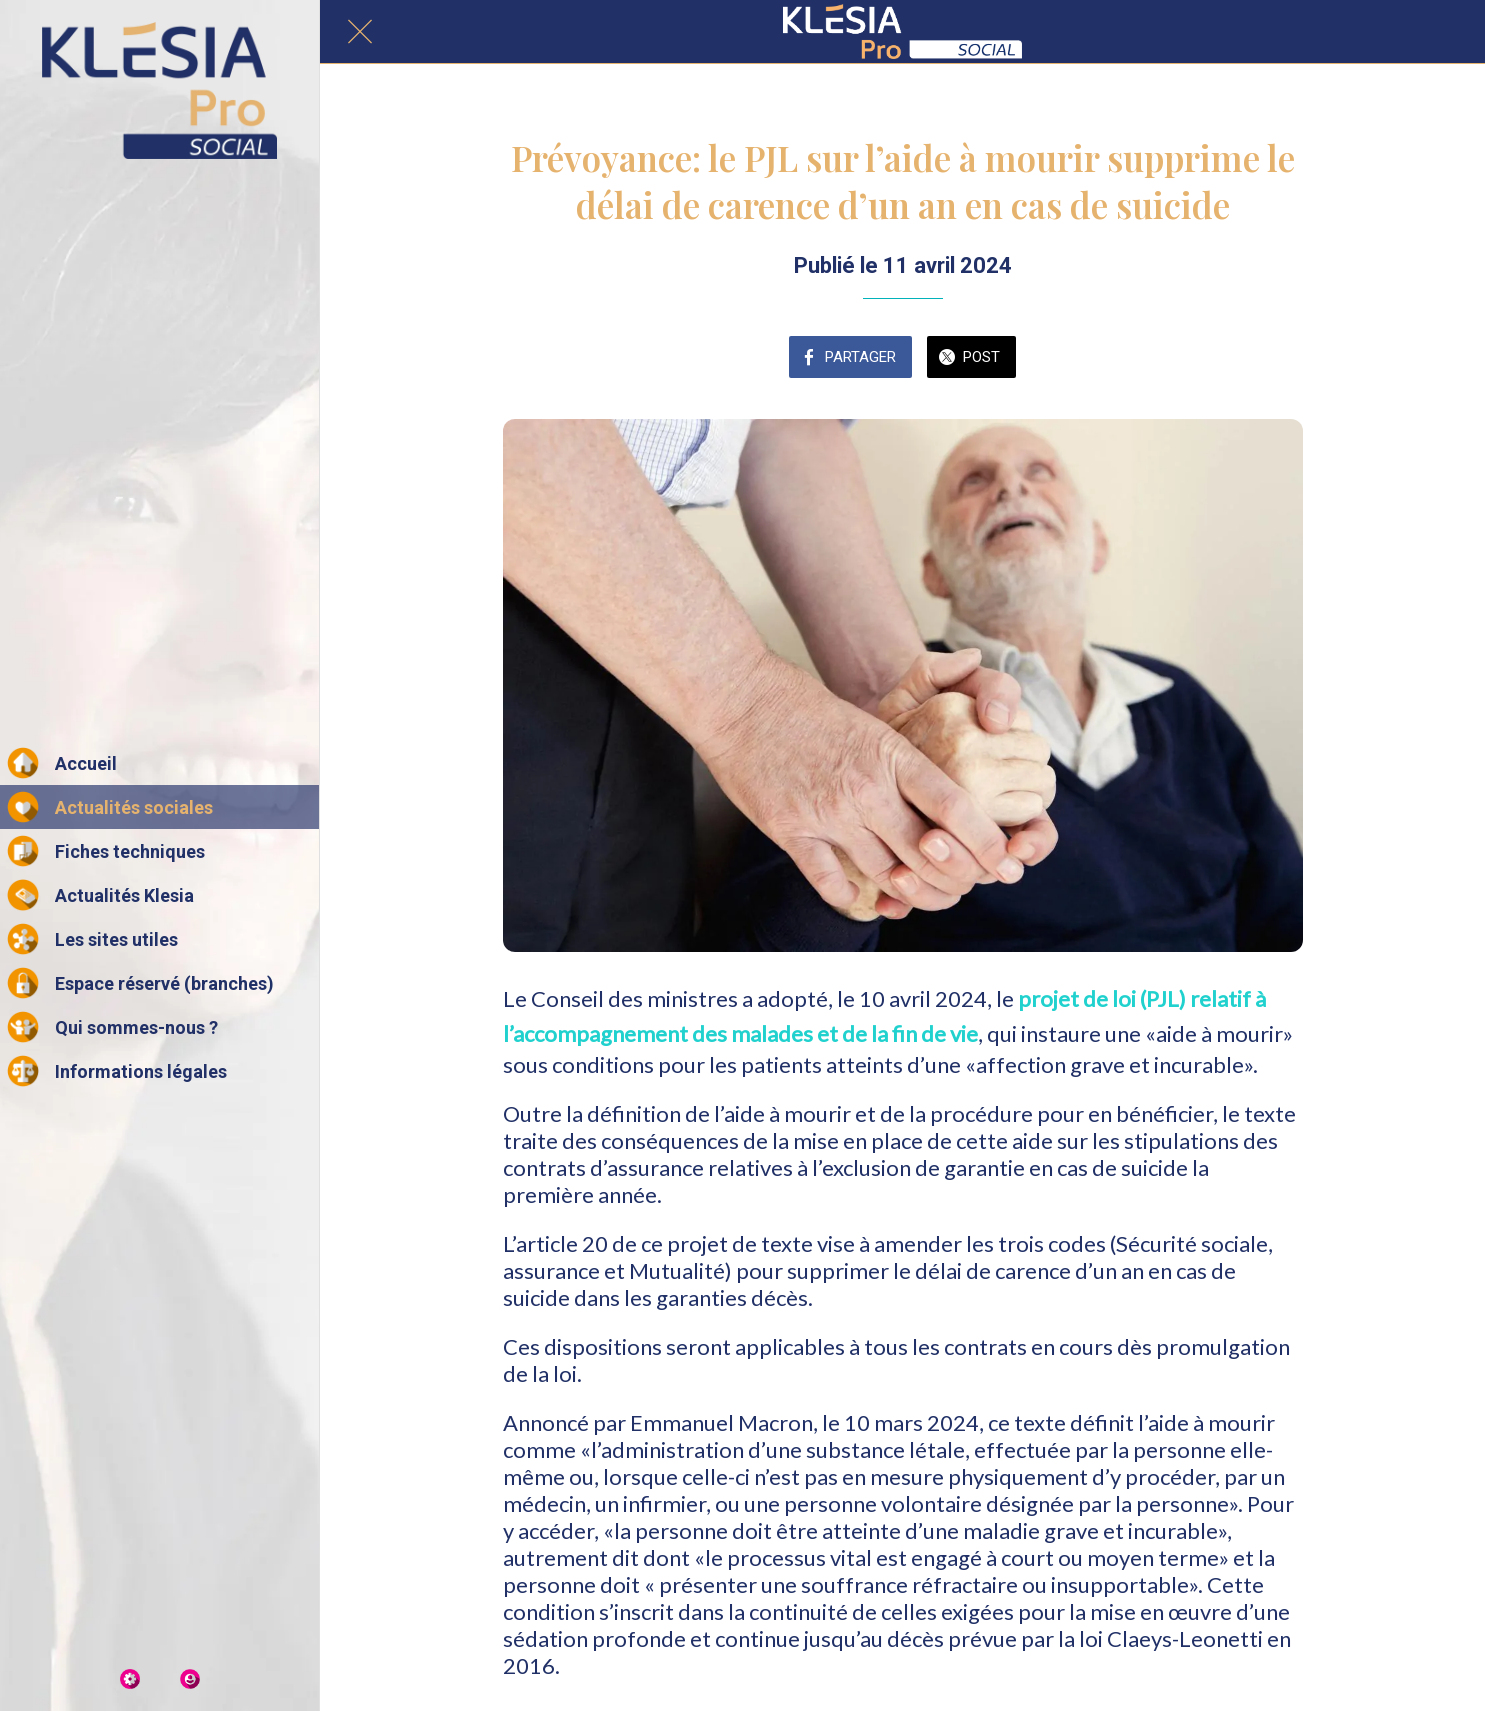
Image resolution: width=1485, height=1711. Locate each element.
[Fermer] (360, 32)
